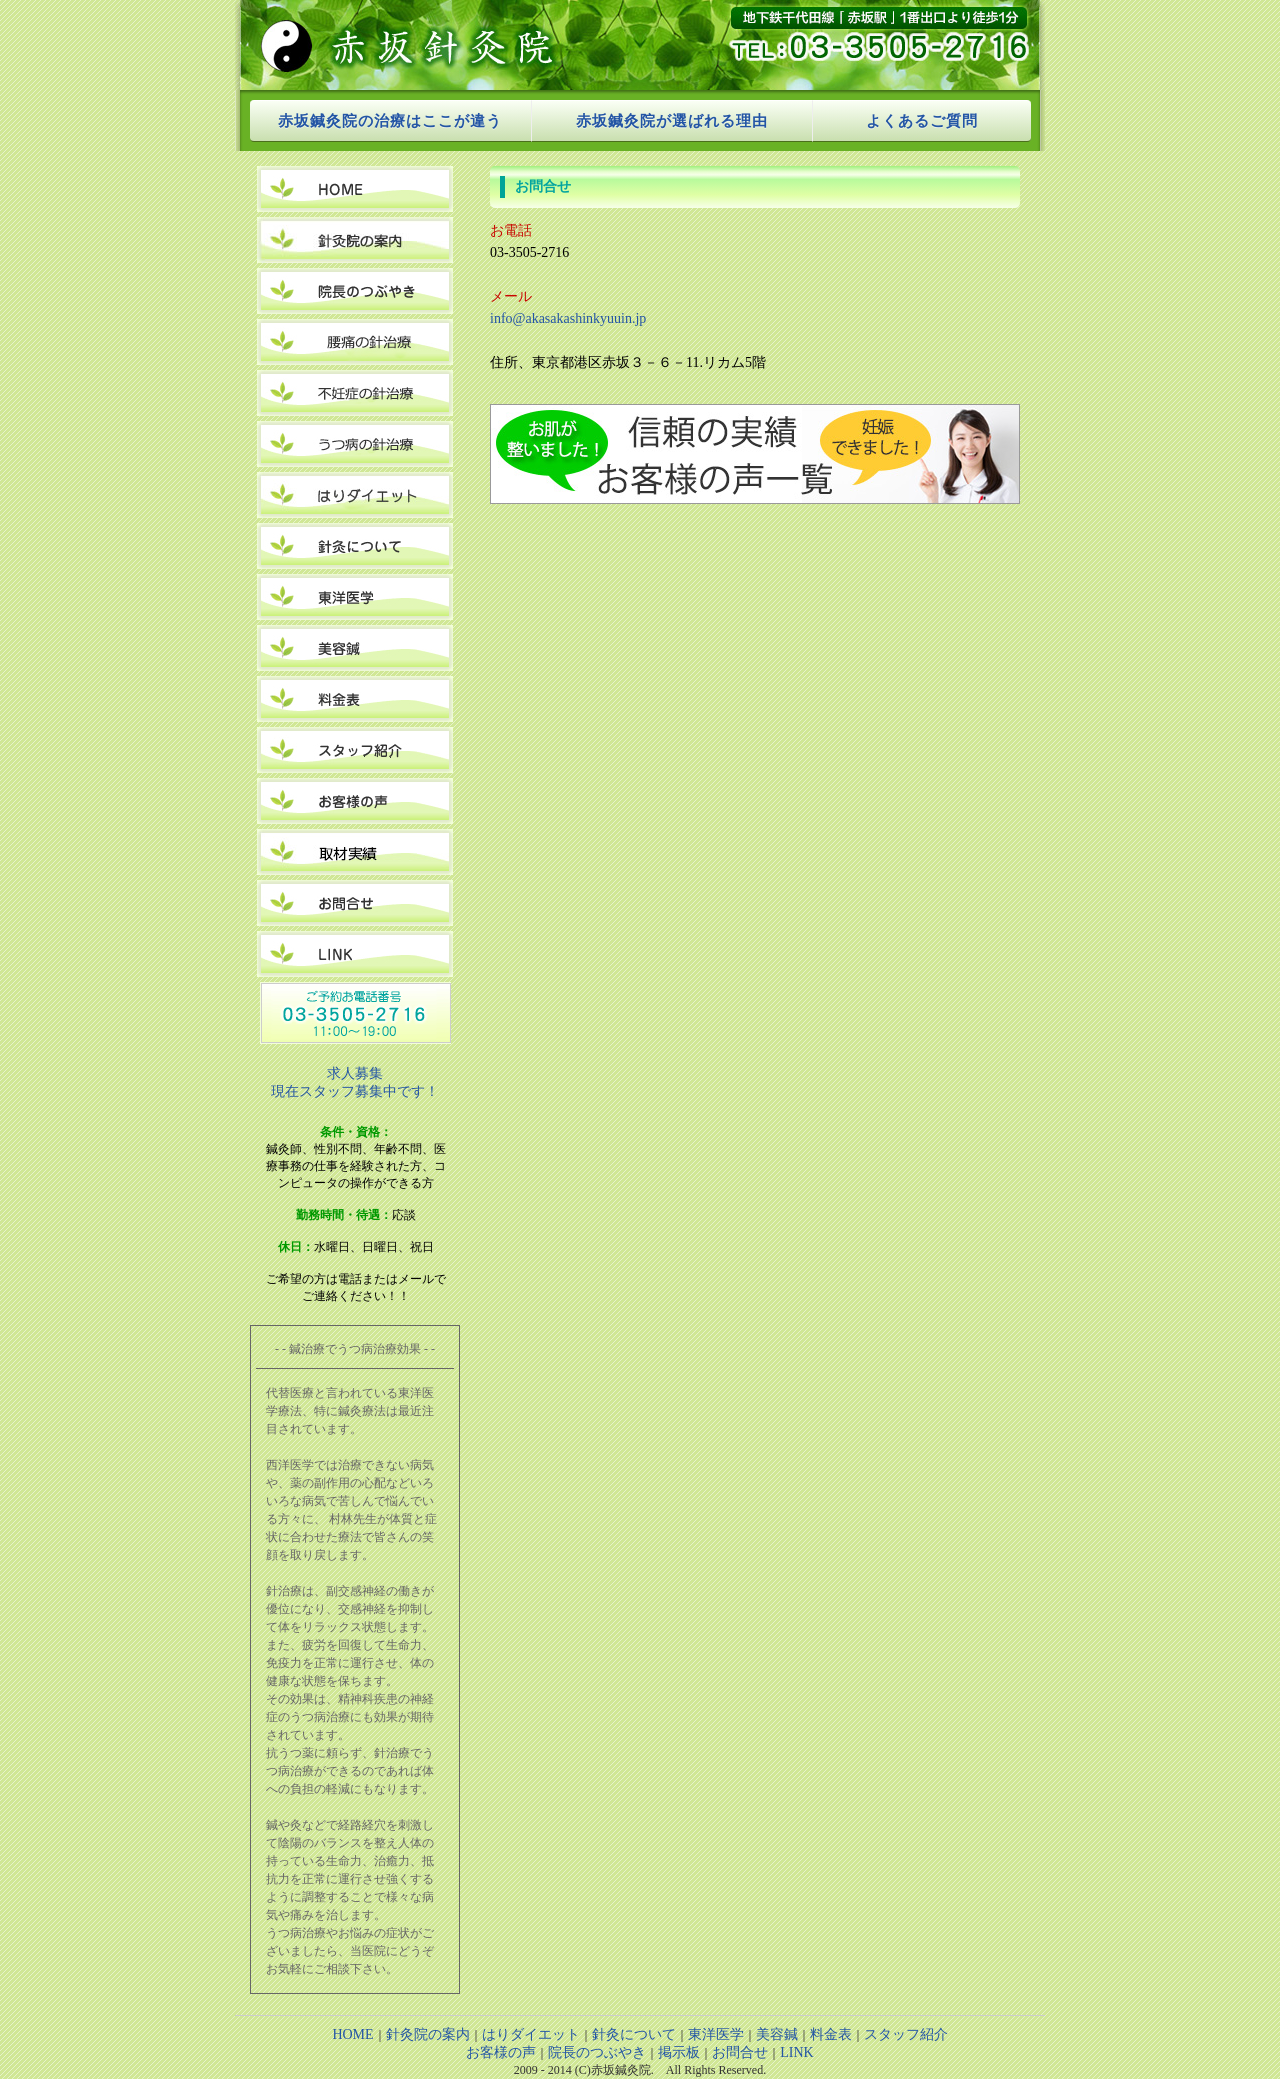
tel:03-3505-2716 (863, 45)
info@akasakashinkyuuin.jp (568, 318)
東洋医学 (716, 2034)
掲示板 (679, 2052)
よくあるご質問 (922, 120)
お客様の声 (501, 2052)
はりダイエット (531, 2034)
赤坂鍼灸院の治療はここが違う (390, 120)
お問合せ (740, 2052)
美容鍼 (777, 2034)
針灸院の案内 (428, 2034)
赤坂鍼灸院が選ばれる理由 (672, 120)
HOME (352, 2034)
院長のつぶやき (597, 2052)
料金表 (831, 2034)
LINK (796, 2052)
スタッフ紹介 (906, 2034)
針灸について (634, 2034)
